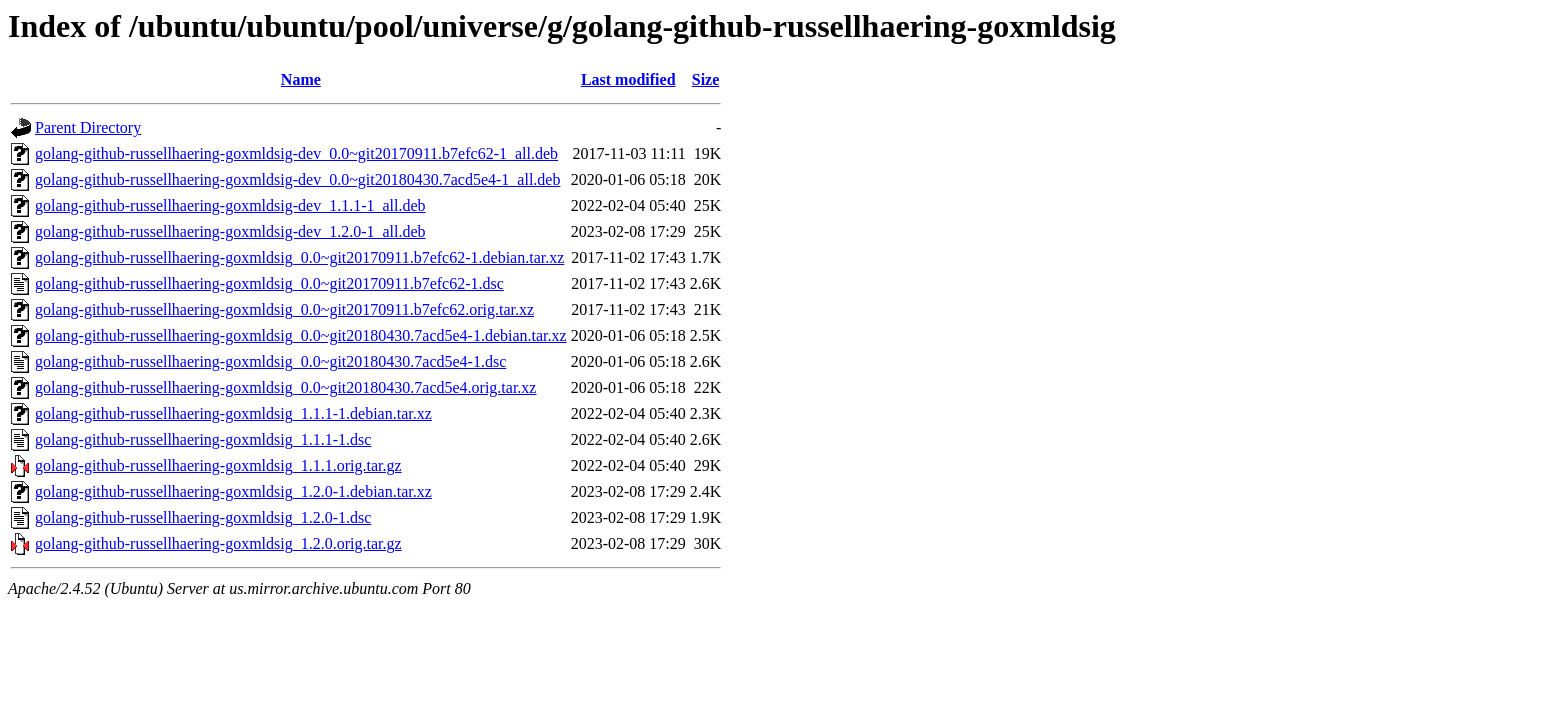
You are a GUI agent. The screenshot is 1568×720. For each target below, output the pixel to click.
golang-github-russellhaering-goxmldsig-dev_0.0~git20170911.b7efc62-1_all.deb (296, 153)
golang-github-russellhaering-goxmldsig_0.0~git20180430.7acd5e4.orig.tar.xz (285, 387)
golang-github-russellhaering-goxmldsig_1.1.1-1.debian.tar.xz (233, 413)
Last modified (628, 79)
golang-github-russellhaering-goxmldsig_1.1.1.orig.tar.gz (218, 465)
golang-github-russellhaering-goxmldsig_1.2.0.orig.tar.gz (218, 543)
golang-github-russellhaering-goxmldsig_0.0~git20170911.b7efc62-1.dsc (269, 283)
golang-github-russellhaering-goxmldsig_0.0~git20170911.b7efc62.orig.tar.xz (284, 309)
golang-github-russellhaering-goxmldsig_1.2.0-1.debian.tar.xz (233, 491)
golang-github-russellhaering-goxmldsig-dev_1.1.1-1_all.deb (230, 205)
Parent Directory (88, 127)
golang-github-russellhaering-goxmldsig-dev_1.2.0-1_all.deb (230, 231)
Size (706, 79)
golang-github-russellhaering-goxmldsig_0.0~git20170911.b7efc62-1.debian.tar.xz (299, 257)
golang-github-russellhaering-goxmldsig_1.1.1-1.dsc (203, 439)
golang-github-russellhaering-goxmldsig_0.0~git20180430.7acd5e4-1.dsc (270, 361)
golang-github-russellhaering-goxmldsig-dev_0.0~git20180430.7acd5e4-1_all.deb (297, 179)
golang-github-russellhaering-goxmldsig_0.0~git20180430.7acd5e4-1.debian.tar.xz (301, 335)
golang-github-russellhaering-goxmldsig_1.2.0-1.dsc (203, 517)
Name (301, 79)
